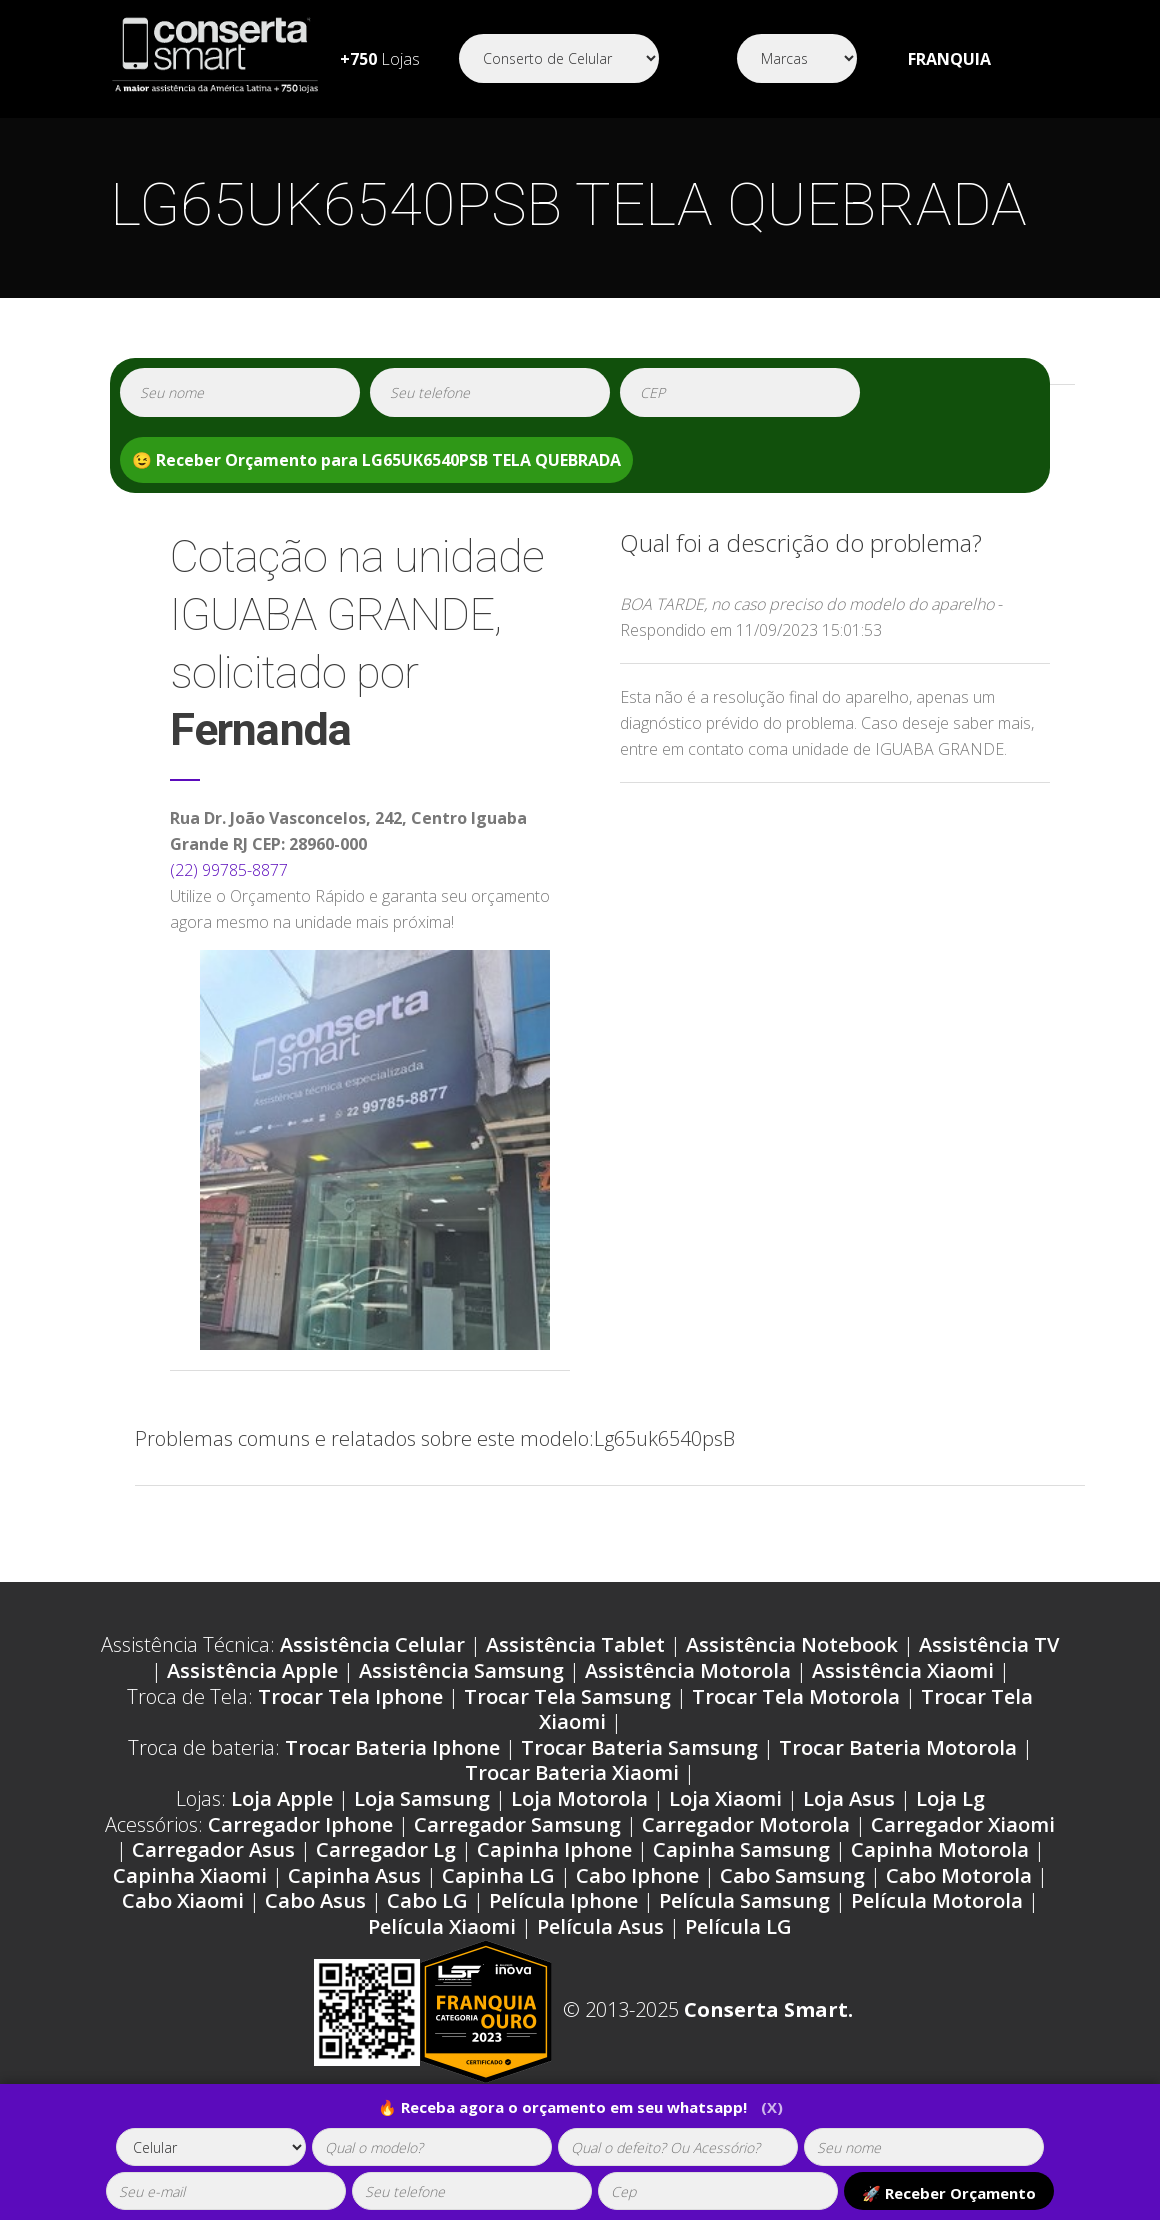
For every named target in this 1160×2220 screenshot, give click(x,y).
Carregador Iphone (300, 1824)
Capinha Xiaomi (190, 1875)
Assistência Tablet (575, 1644)
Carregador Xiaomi (963, 1824)
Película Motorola (937, 1900)
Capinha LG (498, 1875)
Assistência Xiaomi (903, 1670)
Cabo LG (427, 1900)
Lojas (380, 59)
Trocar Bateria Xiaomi (572, 1772)
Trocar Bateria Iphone (392, 1747)
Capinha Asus (354, 1875)
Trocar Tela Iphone (350, 1696)
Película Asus (600, 1926)
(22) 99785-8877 (229, 870)
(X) (772, 2107)
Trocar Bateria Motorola (898, 1747)
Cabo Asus (315, 1900)
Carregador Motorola (746, 1824)
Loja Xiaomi (725, 1798)
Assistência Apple (252, 1670)
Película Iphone (563, 1900)
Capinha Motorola (940, 1849)
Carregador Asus (213, 1849)
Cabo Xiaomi (183, 1900)
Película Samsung (744, 1900)
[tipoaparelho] (211, 2147)
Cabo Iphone (637, 1875)
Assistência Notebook (792, 1644)
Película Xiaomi (442, 1926)
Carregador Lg (386, 1849)
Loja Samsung (422, 1798)
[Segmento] (559, 58)
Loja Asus (849, 1798)
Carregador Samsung (517, 1824)
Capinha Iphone (554, 1849)
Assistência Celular (372, 1644)
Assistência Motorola (688, 1670)
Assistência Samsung (461, 1670)
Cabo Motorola (959, 1875)
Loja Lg (950, 1798)
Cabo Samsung (792, 1875)
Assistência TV (989, 1644)
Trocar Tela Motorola (796, 1696)
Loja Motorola (579, 1798)
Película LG (738, 1926)
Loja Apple (282, 1798)
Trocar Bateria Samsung (639, 1747)
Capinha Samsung (741, 1849)
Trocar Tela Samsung (567, 1696)
